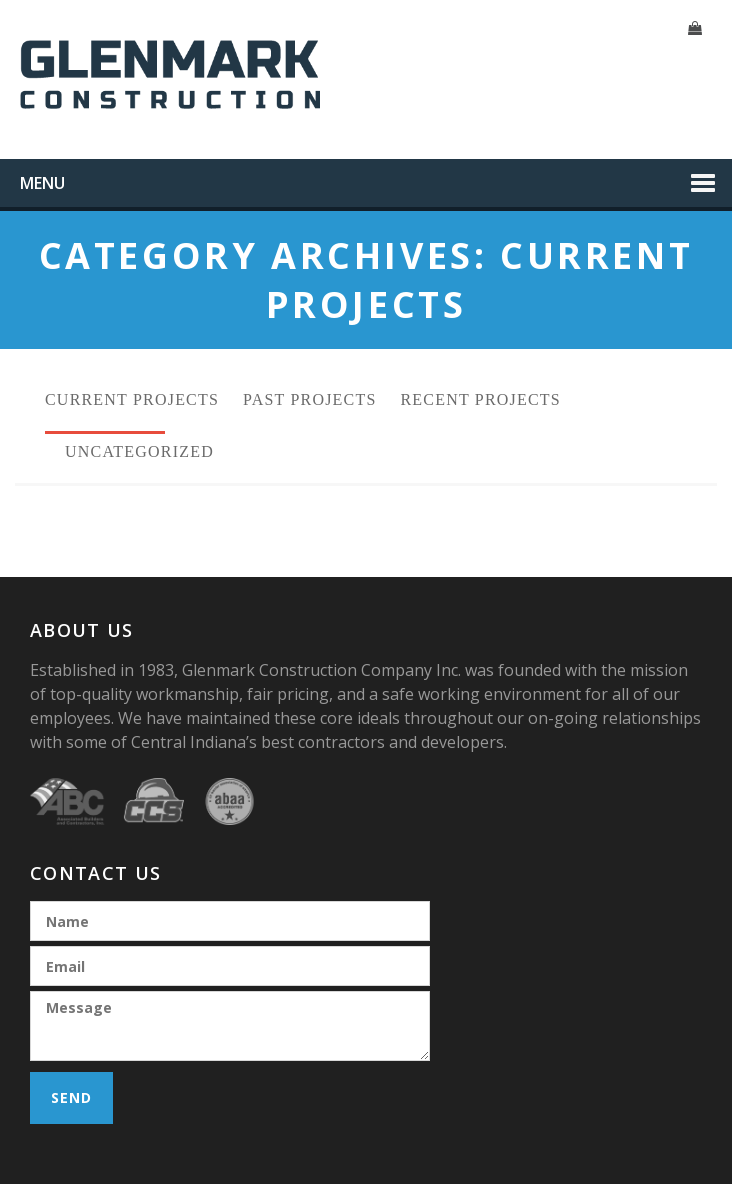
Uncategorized (139, 451)
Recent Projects (481, 399)
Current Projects (132, 399)
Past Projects (309, 399)
